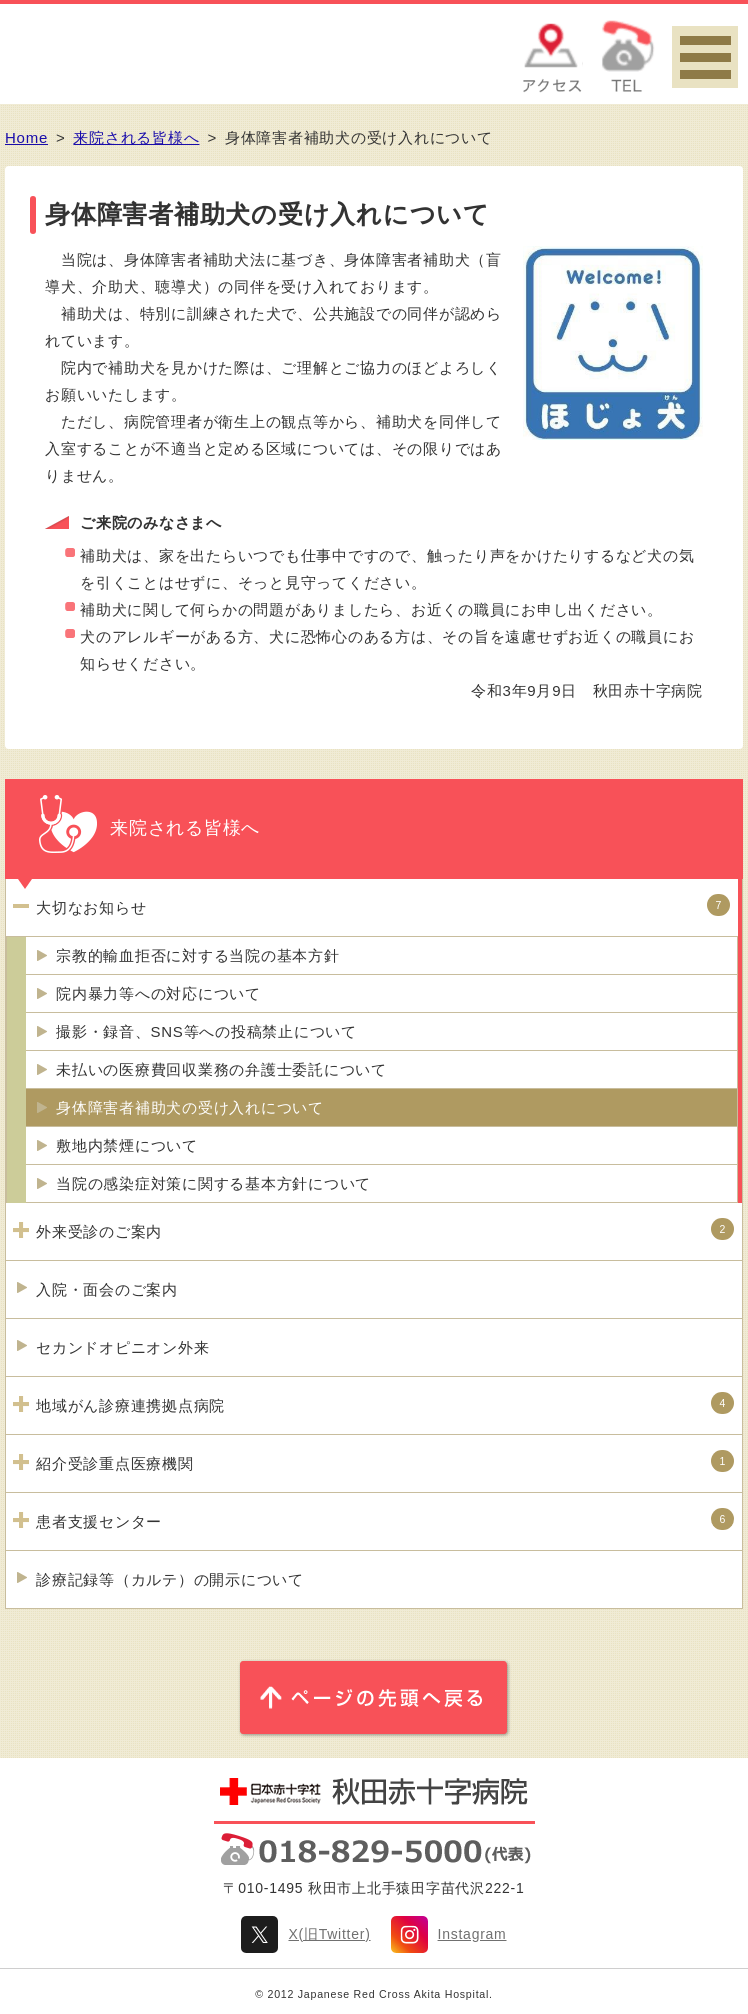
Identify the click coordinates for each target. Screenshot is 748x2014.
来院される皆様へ (136, 137)
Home (26, 137)
